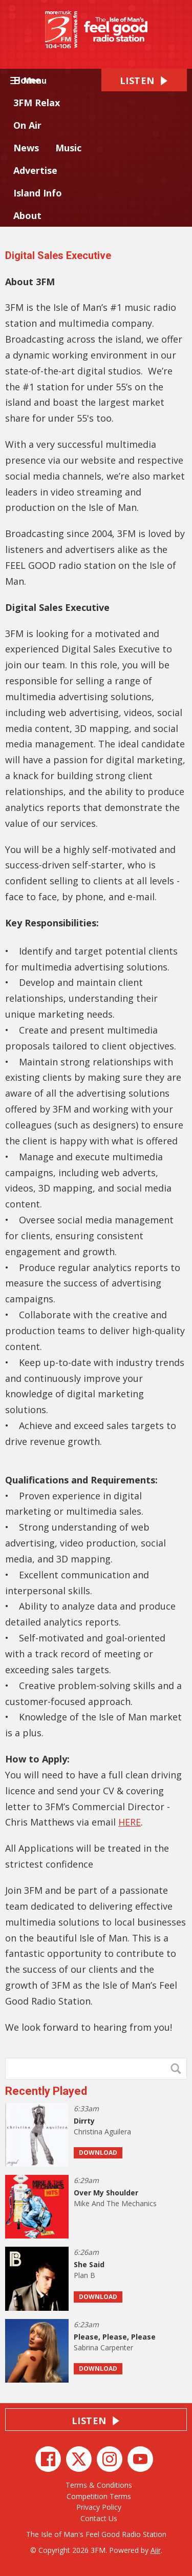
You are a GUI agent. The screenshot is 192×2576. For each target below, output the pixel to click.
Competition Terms (99, 2496)
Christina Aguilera (102, 2131)
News (26, 148)
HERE (129, 1822)
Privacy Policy (98, 2507)
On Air (27, 125)
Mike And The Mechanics (115, 2203)
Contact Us (98, 2518)
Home (27, 80)
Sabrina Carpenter (103, 2347)
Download (98, 2152)
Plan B (84, 2275)
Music (68, 148)
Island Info (37, 193)
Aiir (156, 2550)
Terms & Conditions (99, 2485)
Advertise (35, 170)
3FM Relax (36, 102)
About (27, 215)
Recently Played (46, 2091)
